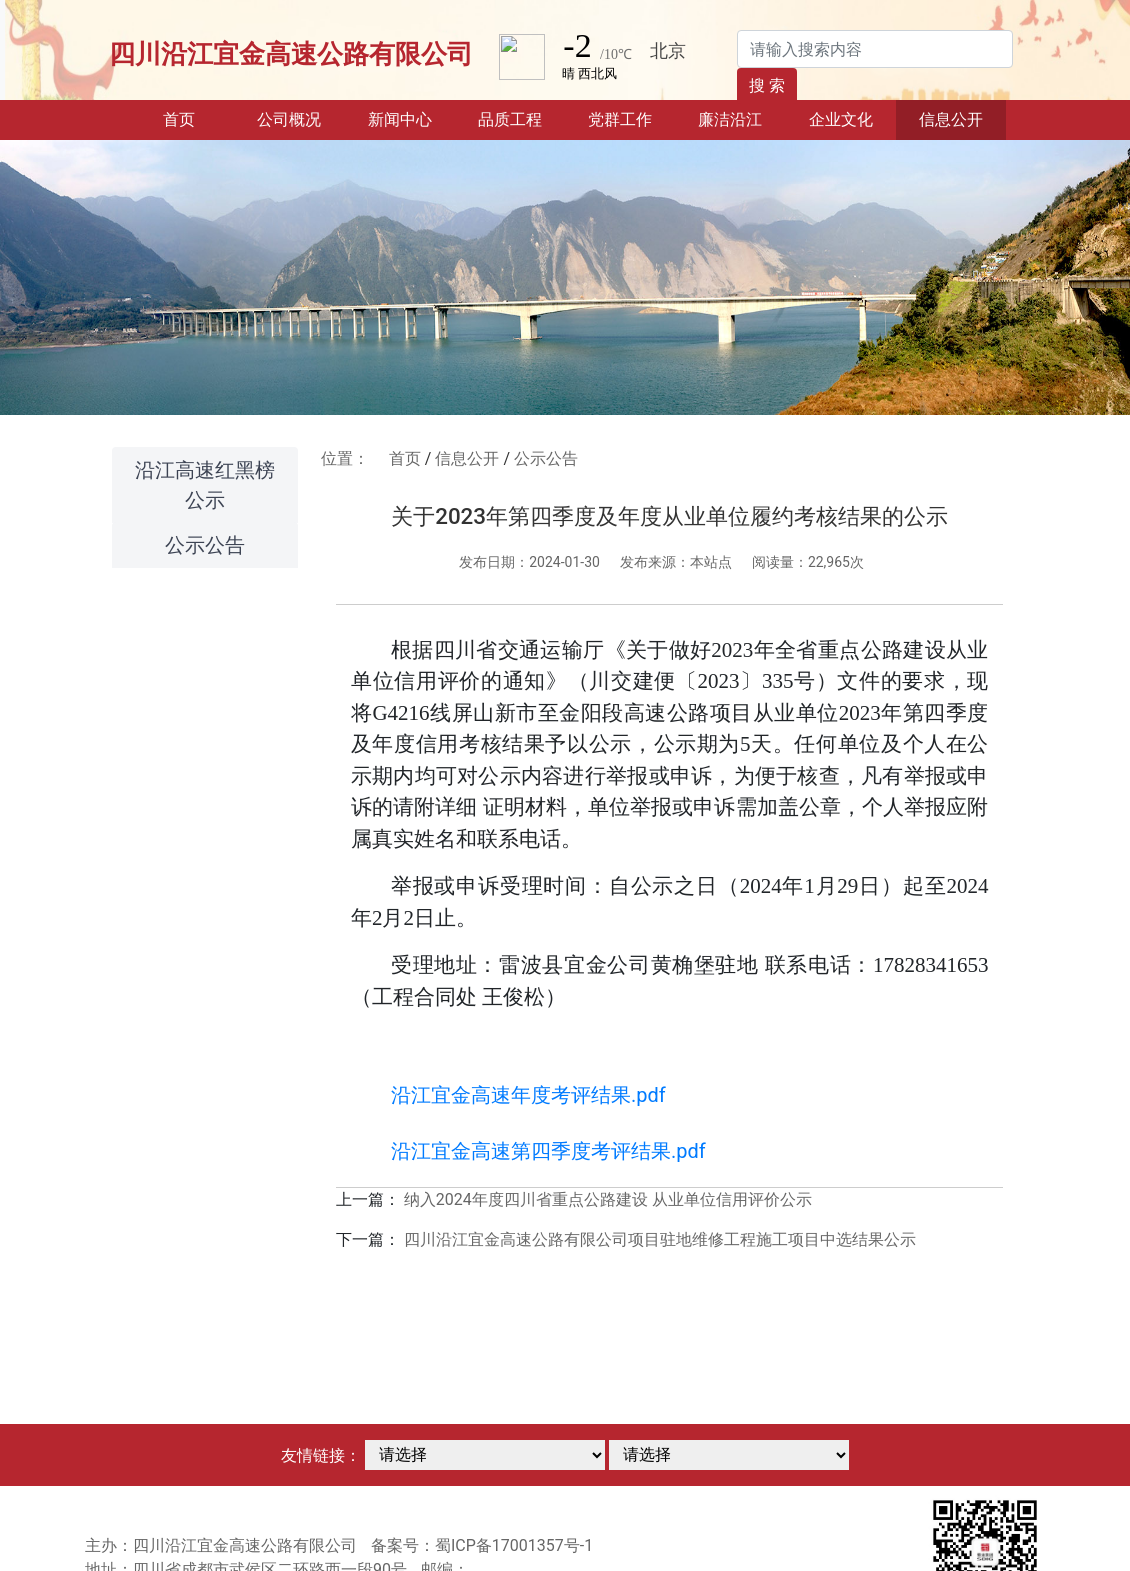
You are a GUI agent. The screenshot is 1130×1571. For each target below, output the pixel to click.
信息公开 (467, 458)
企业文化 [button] (841, 119)
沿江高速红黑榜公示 (205, 485)
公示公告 (205, 545)
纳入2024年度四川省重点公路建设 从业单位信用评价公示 (608, 1199)
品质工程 (510, 119)
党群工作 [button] (620, 119)
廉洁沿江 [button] (730, 119)
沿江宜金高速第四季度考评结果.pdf (548, 1151)
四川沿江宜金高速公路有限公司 (291, 54)
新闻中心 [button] (400, 119)
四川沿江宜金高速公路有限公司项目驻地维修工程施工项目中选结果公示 (660, 1239)
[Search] (875, 49)
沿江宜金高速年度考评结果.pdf (528, 1095)
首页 (198, 118)
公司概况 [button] (289, 119)
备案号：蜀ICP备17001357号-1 (482, 1545)
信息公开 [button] (951, 119)
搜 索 (767, 85)
